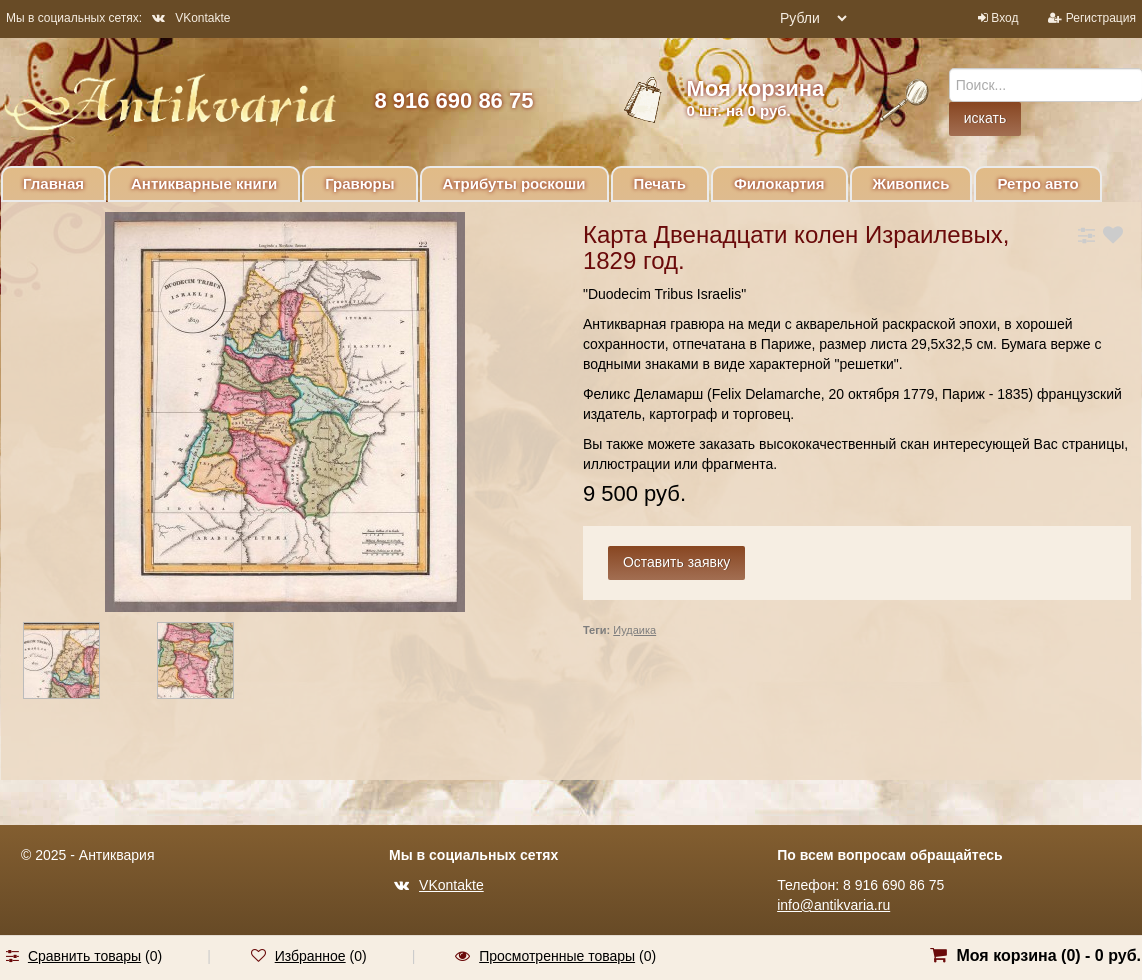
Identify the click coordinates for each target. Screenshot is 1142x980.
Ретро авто (1037, 183)
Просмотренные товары (557, 956)
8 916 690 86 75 (453, 100)
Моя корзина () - (1048, 955)
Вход (1004, 18)
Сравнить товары (84, 956)
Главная (53, 183)
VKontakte (191, 18)
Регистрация (1101, 18)
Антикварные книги (204, 183)
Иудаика (634, 630)
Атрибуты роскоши (514, 183)
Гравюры (359, 183)
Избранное (310, 956)
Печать (660, 183)
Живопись (911, 183)
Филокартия (779, 183)
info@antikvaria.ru (833, 905)
